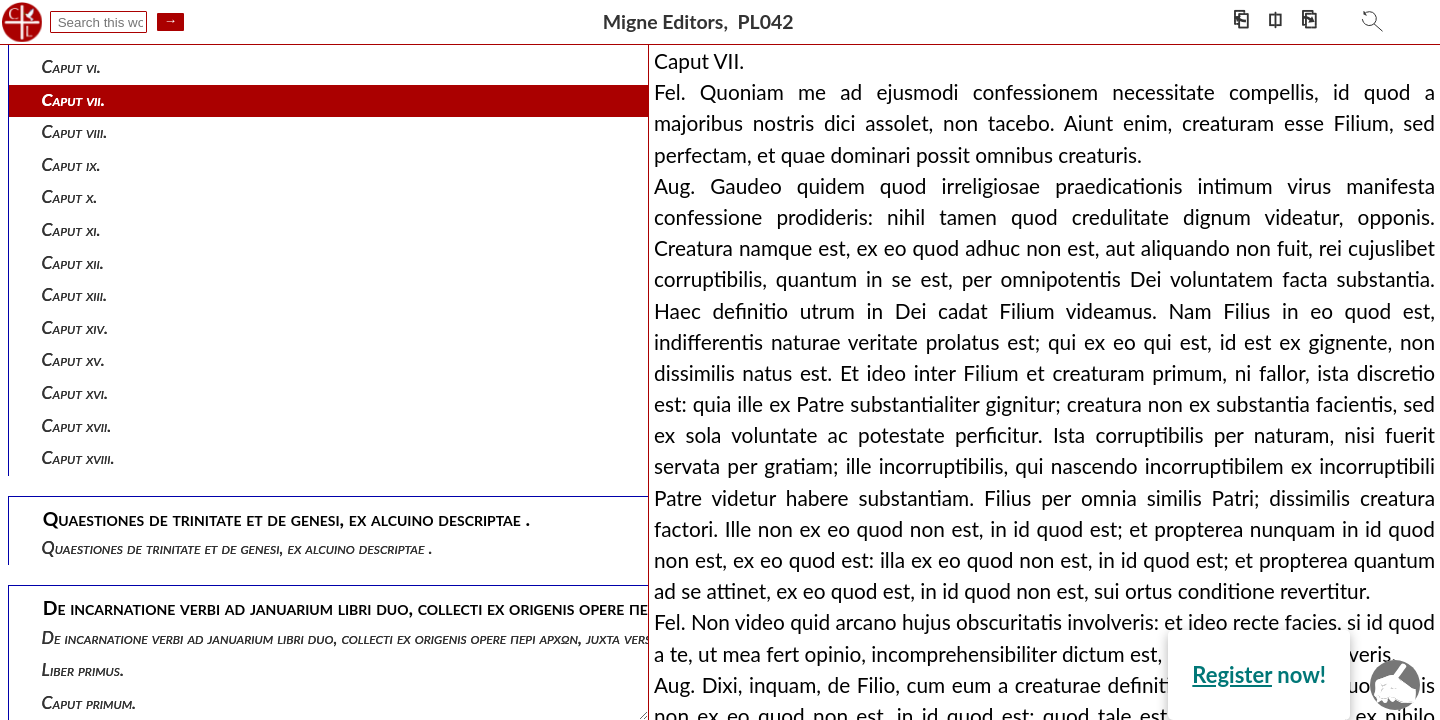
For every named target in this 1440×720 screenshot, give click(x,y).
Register (1232, 674)
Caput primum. (89, 702)
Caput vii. (73, 99)
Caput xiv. (75, 327)
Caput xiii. (75, 294)
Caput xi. (71, 229)
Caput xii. (73, 262)
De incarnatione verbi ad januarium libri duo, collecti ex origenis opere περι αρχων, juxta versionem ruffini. (391, 637)
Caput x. (70, 196)
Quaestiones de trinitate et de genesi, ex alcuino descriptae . (237, 547)
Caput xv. (73, 359)
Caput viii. (75, 131)
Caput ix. (71, 164)
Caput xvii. (77, 425)
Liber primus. (83, 669)
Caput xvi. (75, 392)
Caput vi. (71, 66)
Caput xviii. (78, 457)
